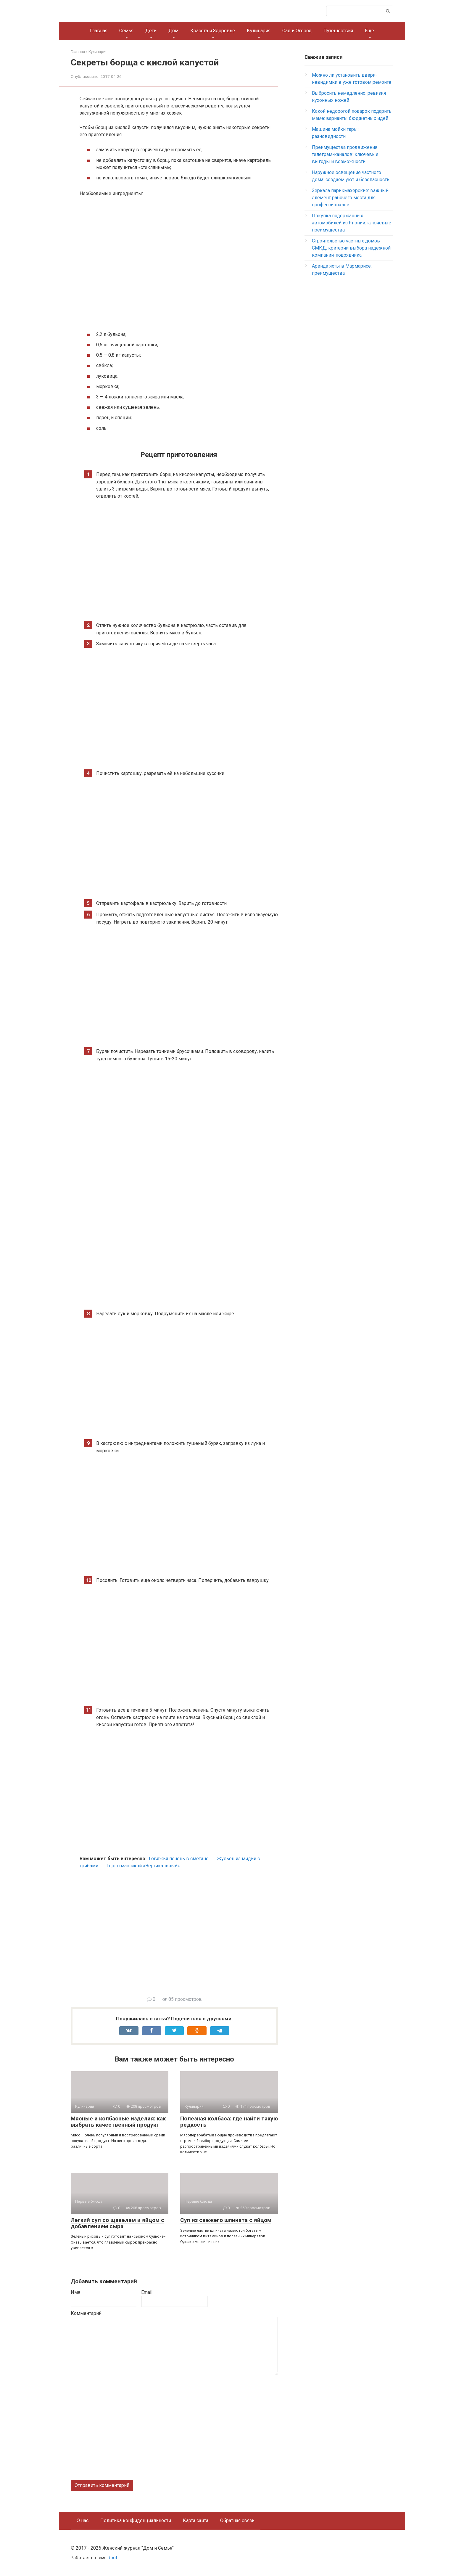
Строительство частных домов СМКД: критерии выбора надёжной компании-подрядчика (351, 248)
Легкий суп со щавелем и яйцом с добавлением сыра (117, 2223)
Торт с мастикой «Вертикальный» (143, 1866)
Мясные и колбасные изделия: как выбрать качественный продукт (118, 2121)
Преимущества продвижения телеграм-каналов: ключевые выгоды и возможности (345, 154)
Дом (173, 30)
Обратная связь (237, 2520)
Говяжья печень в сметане (179, 1858)
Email (146, 2292)
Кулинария (258, 30)
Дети (151, 30)
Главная (98, 30)
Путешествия (338, 30)
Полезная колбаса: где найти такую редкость (229, 2121)
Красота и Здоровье (212, 30)
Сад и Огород (297, 30)
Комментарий (86, 2313)
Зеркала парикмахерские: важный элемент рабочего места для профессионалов (350, 198)
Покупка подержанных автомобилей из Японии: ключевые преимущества (351, 223)
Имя (75, 2292)
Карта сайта (195, 2520)
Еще (369, 30)
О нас (82, 2520)
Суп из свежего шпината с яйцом (225, 2220)
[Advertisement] (179, 1936)
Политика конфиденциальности (135, 2520)
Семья (126, 30)
